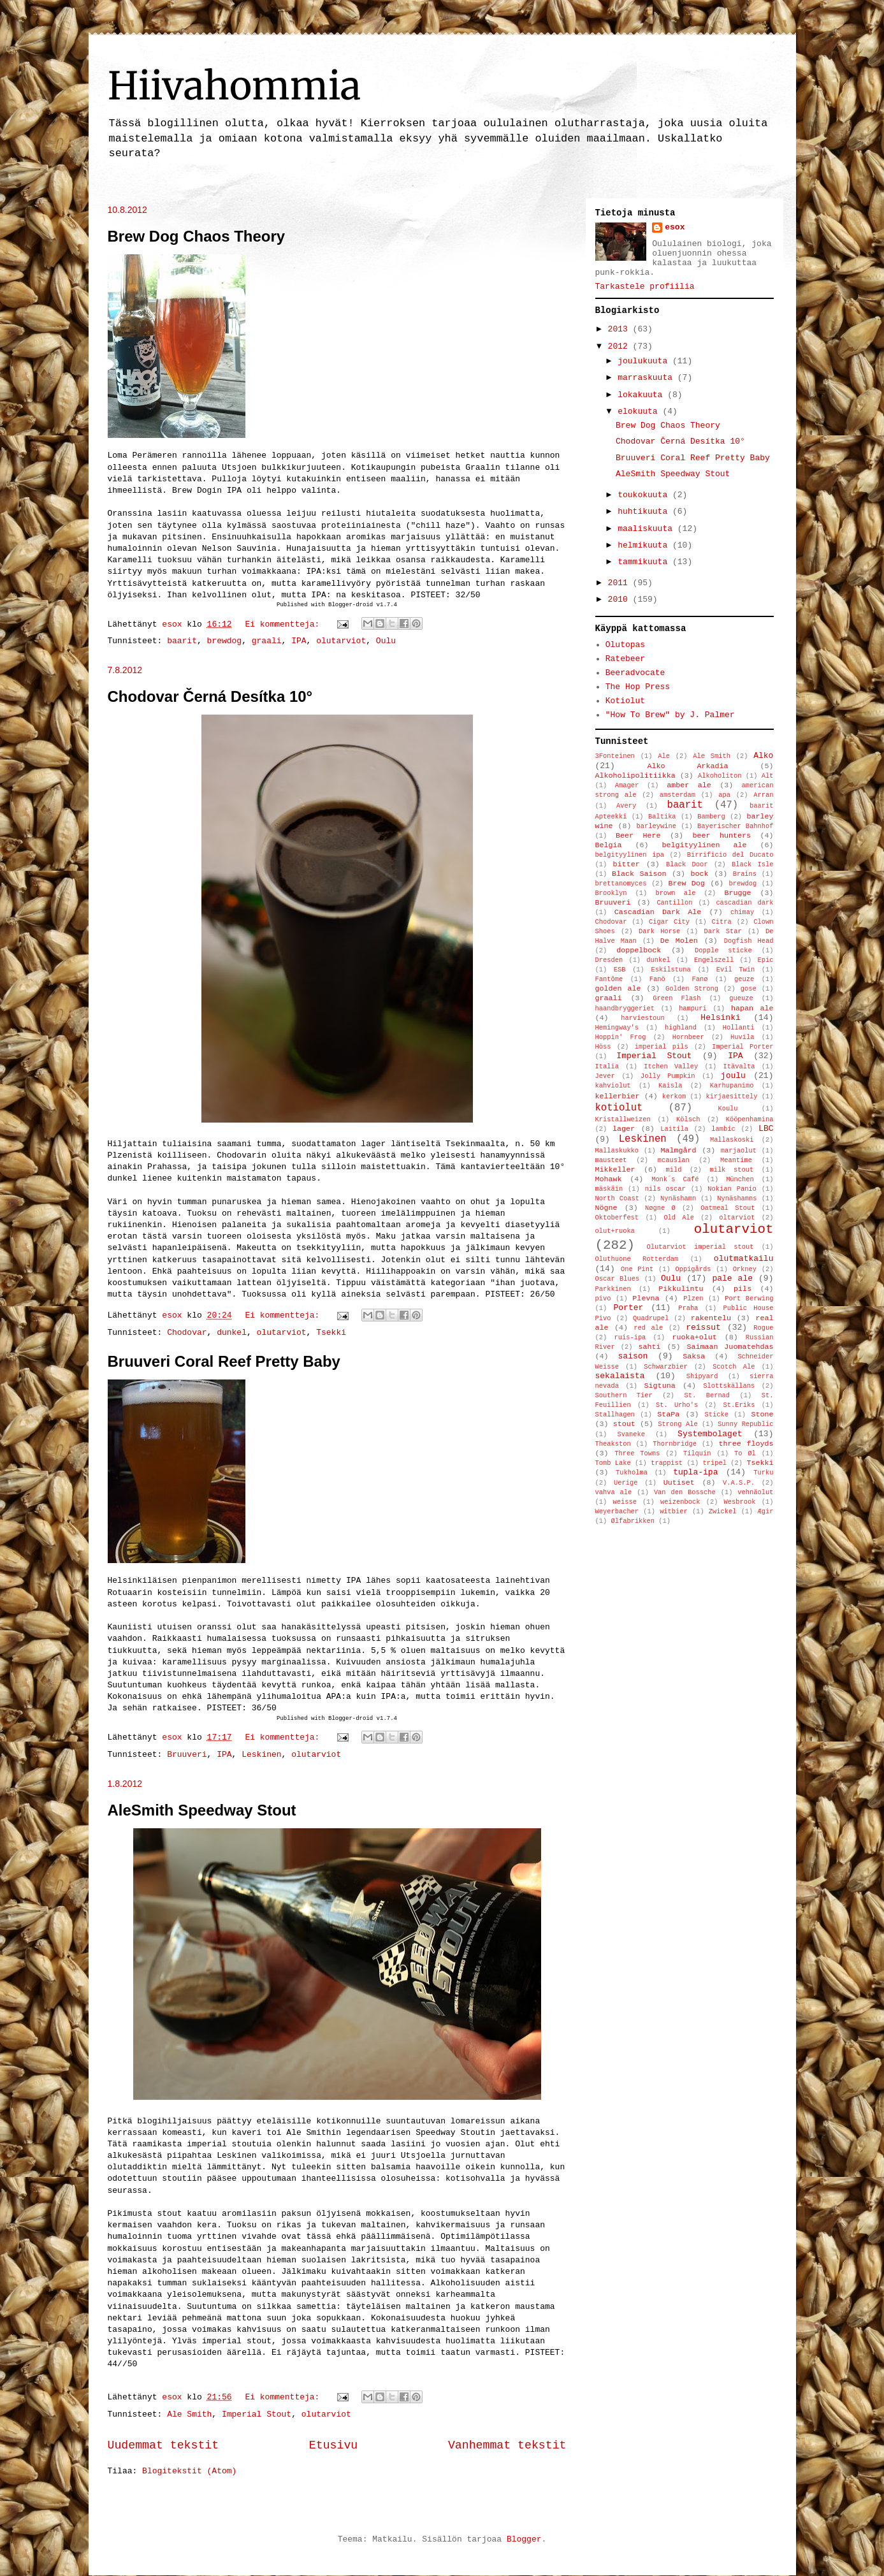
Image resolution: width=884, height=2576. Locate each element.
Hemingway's (617, 1027)
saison (633, 1356)
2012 (620, 346)
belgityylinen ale (704, 845)
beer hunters (721, 835)
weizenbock (680, 1502)
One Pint (637, 1269)
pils (742, 1288)
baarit (182, 641)
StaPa (668, 1414)
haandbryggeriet (625, 1008)
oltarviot (737, 1217)
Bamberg (711, 816)
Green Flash (676, 998)
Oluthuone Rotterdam (637, 1259)
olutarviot (341, 641)
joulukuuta (645, 361)
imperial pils (661, 1047)
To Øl (745, 1453)
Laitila (674, 1129)
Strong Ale (677, 1424)
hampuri (693, 1008)
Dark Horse (659, 931)
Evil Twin (735, 969)
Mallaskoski (732, 1140)
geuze (744, 979)
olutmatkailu (744, 1258)
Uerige (625, 1483)
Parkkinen (613, 1289)
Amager (627, 785)
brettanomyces (621, 883)
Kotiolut (625, 701)
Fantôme (609, 979)
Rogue (763, 1328)
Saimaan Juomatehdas (729, 1347)
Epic (766, 960)
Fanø (699, 979)
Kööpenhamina (750, 1119)
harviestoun (643, 1018)
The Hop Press (637, 687)
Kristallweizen (623, 1119)
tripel (715, 1463)
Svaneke (631, 1434)
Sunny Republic (745, 1424)
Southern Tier (624, 1395)
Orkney (745, 1269)
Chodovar (187, 1332)
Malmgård (678, 1150)
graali (267, 641)
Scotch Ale (734, 1367)
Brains (745, 874)
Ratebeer (625, 659)
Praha (688, 1308)
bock (700, 874)
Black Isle (753, 864)
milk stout (731, 1170)
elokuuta (640, 411)
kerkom (674, 1096)
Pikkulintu (680, 1288)
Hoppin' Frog (620, 1037)
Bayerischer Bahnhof (735, 826)
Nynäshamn (678, 1198)
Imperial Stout (256, 2414)
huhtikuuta (645, 511)
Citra (722, 922)
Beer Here (638, 835)
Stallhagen (615, 1414)
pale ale (732, 1278)
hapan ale (752, 1008)
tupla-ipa (695, 1472)
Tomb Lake (613, 1463)
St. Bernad (707, 1395)
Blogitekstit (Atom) (189, 2471)
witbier (674, 1511)
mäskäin (609, 1189)
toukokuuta (645, 495)
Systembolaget (709, 1434)
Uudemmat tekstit (163, 2445)
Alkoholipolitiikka (635, 775)
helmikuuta (645, 545)
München (740, 1179)
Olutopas (625, 645)
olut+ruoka (615, 1231)
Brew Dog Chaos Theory (197, 236)
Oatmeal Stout (727, 1208)
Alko (763, 755)
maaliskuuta (647, 529)
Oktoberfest (617, 1217)
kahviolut (613, 1085)
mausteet (611, 1160)
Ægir (766, 1511)
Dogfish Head (749, 941)
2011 (620, 583)
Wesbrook (740, 1502)
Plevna (645, 1298)
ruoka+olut (694, 1337)
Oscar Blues (617, 1279)
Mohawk (608, 1179)
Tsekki (331, 1332)
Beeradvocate (635, 673)
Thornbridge (675, 1444)
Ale (664, 756)
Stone (762, 1414)
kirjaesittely (731, 1096)
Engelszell (714, 960)
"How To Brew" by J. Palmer (670, 715)
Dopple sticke (723, 950)
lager (623, 1128)
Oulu (386, 641)
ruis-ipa (630, 1337)
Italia (607, 1066)
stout (624, 1424)
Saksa (694, 1356)
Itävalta (739, 1066)
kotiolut (619, 1108)
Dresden (609, 960)
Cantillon (674, 902)
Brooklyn (611, 893)
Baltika (662, 816)
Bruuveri (187, 1754)
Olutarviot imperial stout (699, 1247)
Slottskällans (729, 1386)
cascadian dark (744, 902)
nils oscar (665, 1189)
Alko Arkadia (687, 766)
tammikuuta (645, 562)
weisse (624, 1502)
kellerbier (617, 1096)
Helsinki (720, 1017)
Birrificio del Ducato (730, 855)
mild (673, 1170)
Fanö (657, 979)
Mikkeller (615, 1169)
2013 (620, 329)
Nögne (606, 1208)
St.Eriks (739, 1405)
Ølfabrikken (633, 1521)
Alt (768, 776)
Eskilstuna (670, 969)
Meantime (736, 1160)
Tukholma (632, 1472)
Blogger (524, 2539)
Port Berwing (749, 1298)
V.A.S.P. (739, 1483)
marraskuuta (647, 377)
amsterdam (677, 795)
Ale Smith (189, 2414)
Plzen (693, 1298)
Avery (626, 806)
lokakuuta (642, 395)
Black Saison (639, 874)
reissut (703, 1327)
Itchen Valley (671, 1066)
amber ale (689, 785)
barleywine (656, 826)
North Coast (617, 1198)
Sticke (716, 1414)
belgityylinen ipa (629, 855)
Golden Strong (691, 989)
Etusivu (333, 2445)
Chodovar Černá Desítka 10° (210, 696)
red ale (648, 1328)
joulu (733, 1076)
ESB (620, 969)
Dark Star (723, 931)
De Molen (679, 940)
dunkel (232, 1332)
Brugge (737, 893)
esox (675, 227)
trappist (667, 1463)
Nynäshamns (737, 1198)
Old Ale (678, 1217)
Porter (628, 1308)
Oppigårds (693, 1269)
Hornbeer (688, 1037)
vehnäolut (755, 1492)
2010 (620, 599)
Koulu (727, 1108)
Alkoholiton (720, 776)
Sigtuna (660, 1385)
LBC (765, 1128)
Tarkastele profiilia (645, 286)
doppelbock (638, 950)
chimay (742, 912)
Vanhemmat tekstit (507, 2445)
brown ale (675, 893)
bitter (626, 864)
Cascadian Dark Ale (658, 912)
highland (681, 1027)
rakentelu (711, 1318)
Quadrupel (651, 1318)
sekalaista (620, 1376)
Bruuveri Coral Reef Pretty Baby (224, 1361)
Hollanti (739, 1027)
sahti (650, 1347)
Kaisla (670, 1085)
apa (724, 795)
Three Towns (637, 1453)
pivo (603, 1298)
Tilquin (697, 1453)
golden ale (618, 988)
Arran (763, 795)
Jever (605, 1076)
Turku (763, 1472)
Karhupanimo (732, 1085)
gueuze (741, 998)
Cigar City (669, 922)
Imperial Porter (743, 1047)
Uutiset (679, 1482)
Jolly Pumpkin (668, 1076)
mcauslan (674, 1160)
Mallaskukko (617, 1150)
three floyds (746, 1443)
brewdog (224, 641)
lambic (723, 1129)
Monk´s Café (675, 1179)
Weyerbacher (617, 1511)
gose (749, 989)
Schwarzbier (666, 1367)
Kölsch (688, 1119)
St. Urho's (677, 1405)
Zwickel (723, 1511)
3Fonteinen (615, 756)
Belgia (608, 845)
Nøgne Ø (660, 1208)
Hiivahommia (234, 86)
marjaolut (739, 1150)
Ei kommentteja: (284, 624)
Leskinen (261, 1754)
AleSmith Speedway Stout (202, 1810)
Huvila (742, 1037)
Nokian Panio (732, 1189)
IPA (298, 641)
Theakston (613, 1444)
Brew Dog (686, 883)
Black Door (687, 864)
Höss (603, 1047)
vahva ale (613, 1492)
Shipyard (702, 1376)
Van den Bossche (685, 1492)
